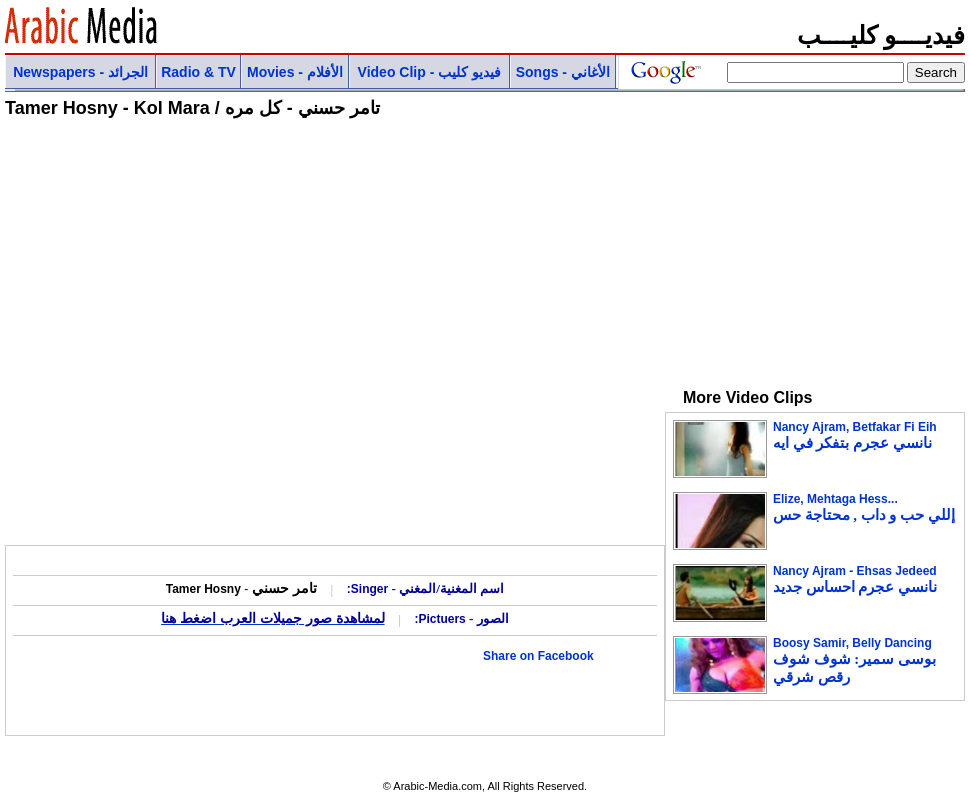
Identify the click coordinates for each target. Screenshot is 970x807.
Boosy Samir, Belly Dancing (854, 660)
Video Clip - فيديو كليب (430, 72)
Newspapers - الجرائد (80, 72)
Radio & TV (198, 72)
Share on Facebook (538, 656)
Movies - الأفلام (295, 72)
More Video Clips (739, 397)
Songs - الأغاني (563, 72)
